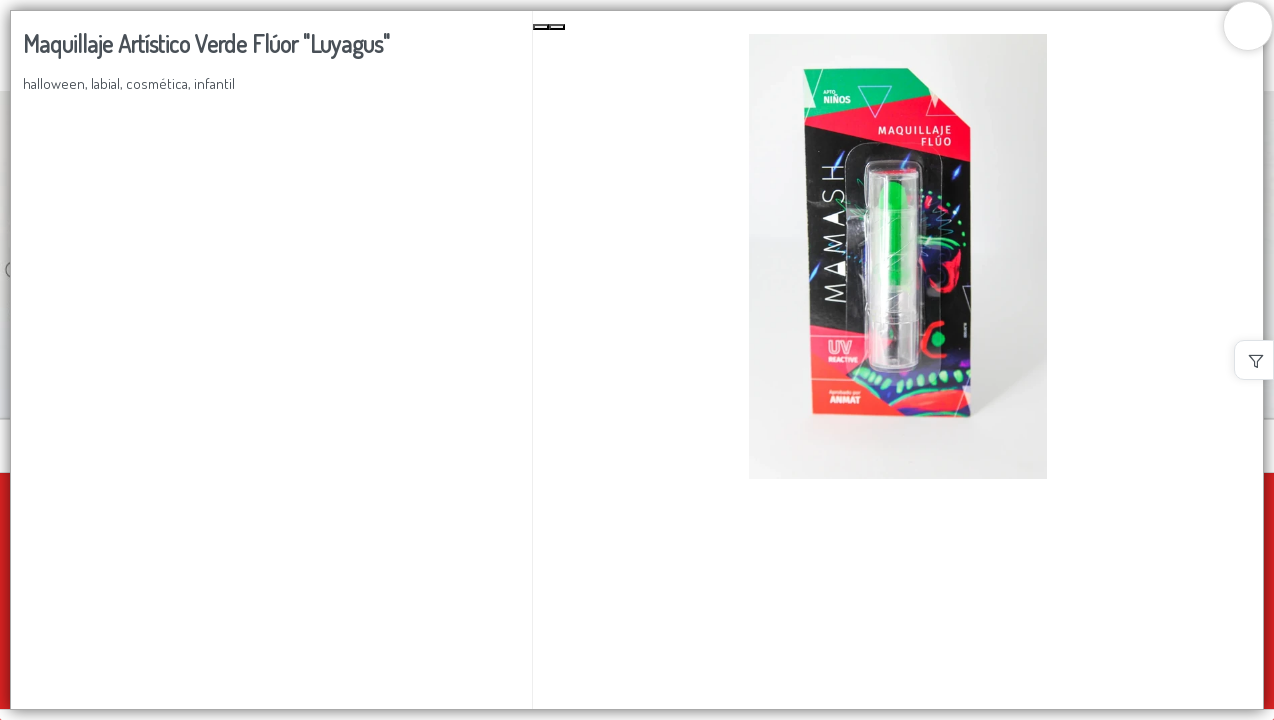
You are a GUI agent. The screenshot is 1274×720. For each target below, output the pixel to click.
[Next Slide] (557, 27)
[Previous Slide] (541, 27)
